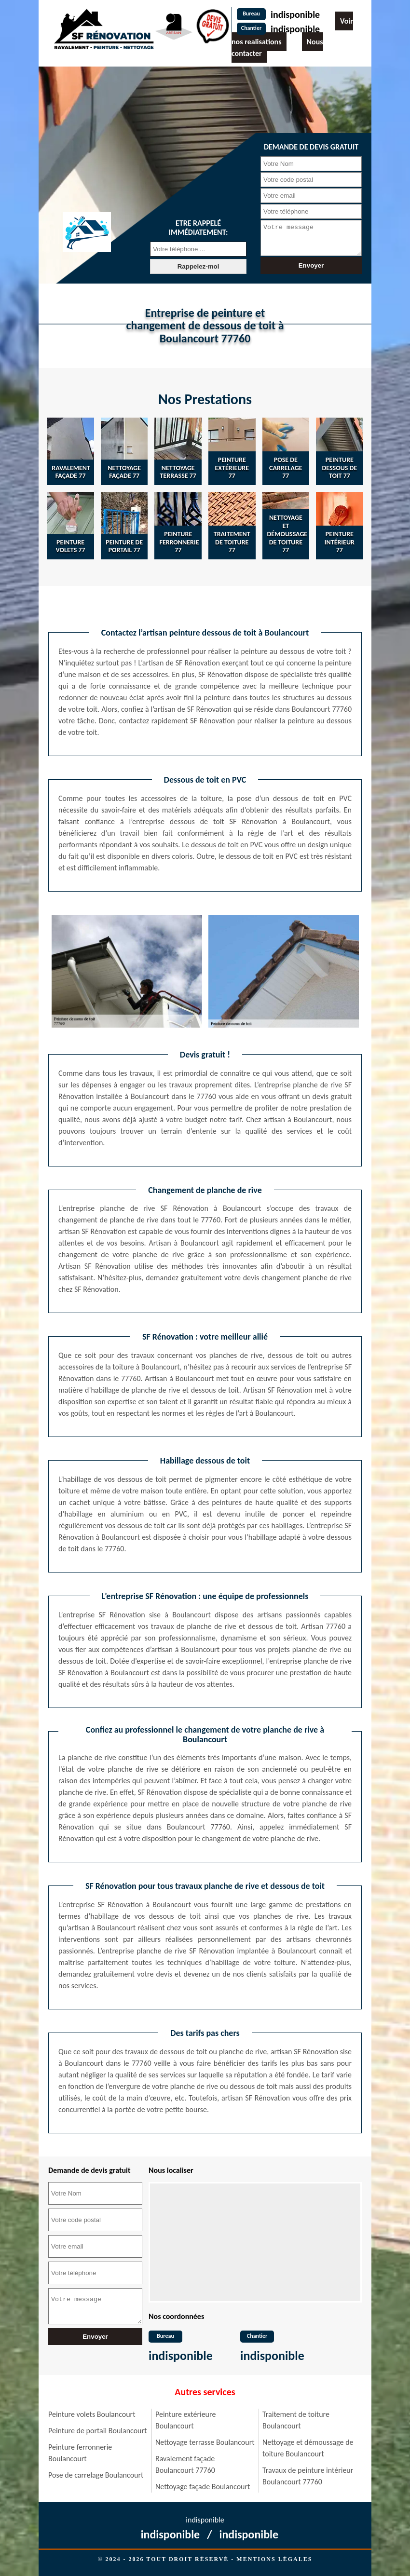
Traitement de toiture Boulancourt (295, 2420)
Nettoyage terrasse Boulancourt (205, 2442)
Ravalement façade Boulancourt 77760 (185, 2464)
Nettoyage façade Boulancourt (202, 2486)
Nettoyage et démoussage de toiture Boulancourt (308, 2448)
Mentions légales (274, 2559)
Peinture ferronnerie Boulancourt (80, 2452)
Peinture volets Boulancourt (92, 2414)
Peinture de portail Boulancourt (97, 2430)
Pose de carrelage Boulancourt (95, 2475)
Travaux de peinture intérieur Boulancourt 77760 (307, 2476)
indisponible (295, 14)
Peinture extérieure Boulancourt (185, 2420)
